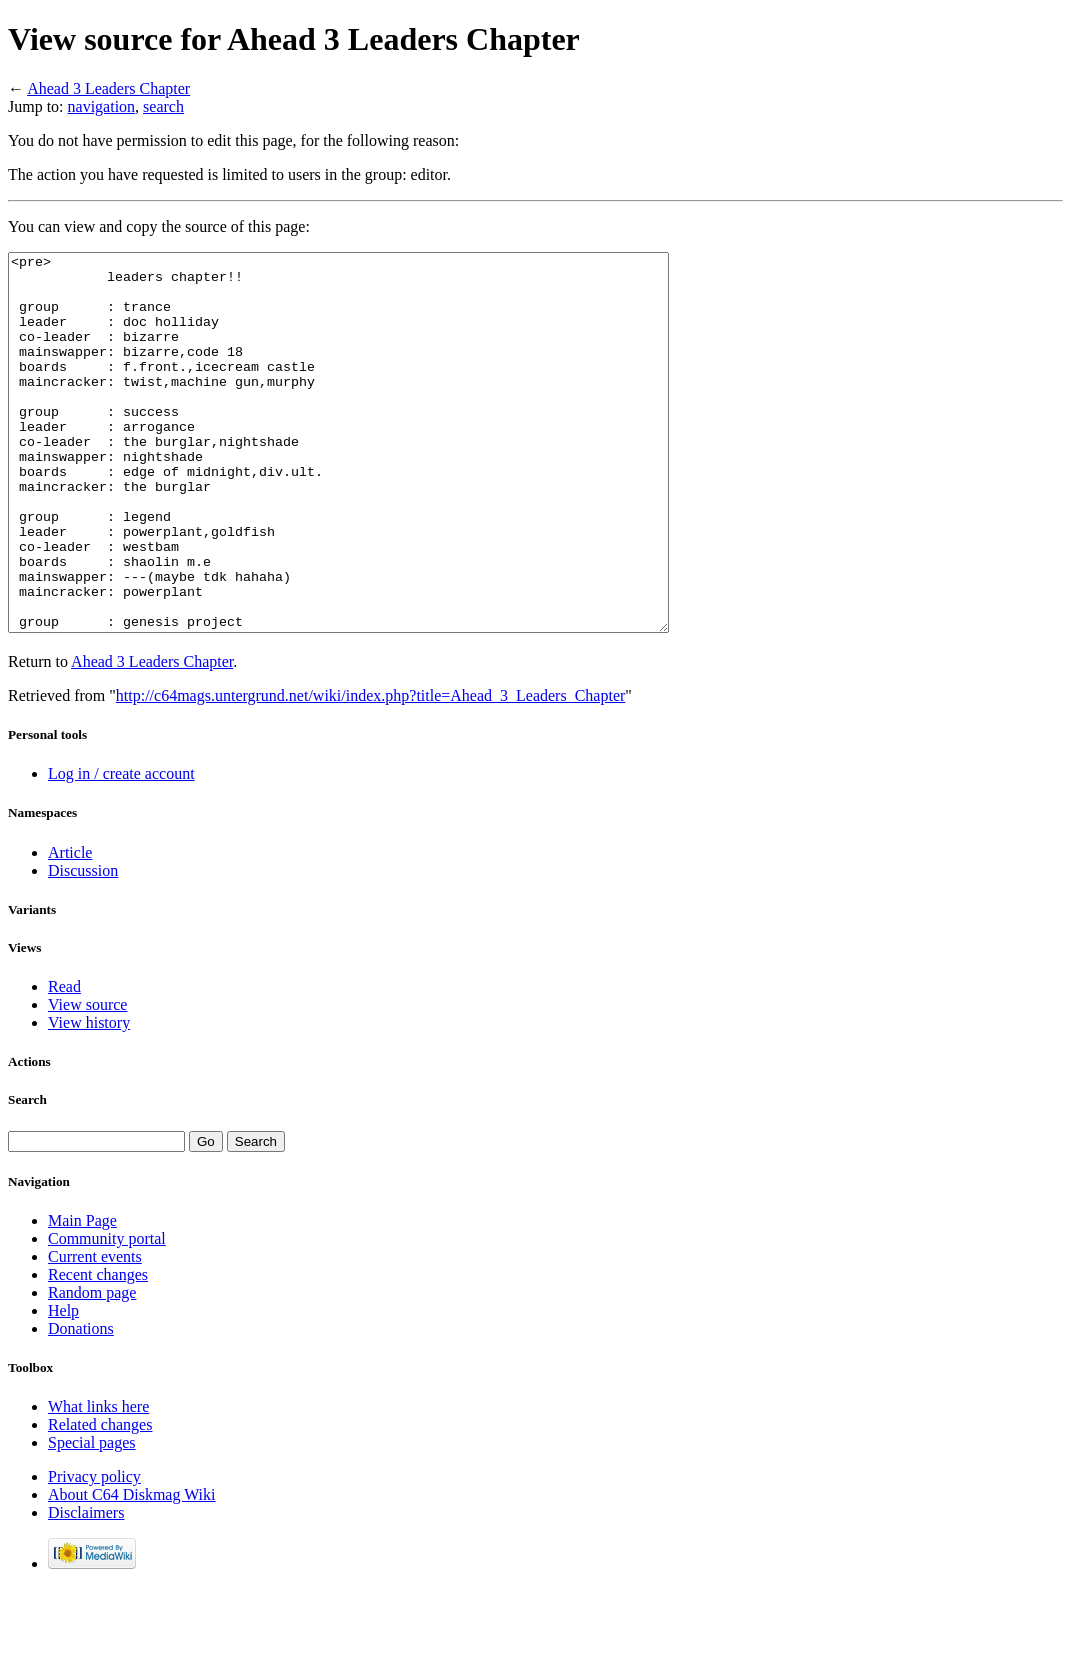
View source (87, 1079)
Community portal (107, 1313)
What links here (98, 1481)
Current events (95, 1331)
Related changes (100, 1499)
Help (63, 1385)
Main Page (82, 1295)
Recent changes (98, 1349)
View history (89, 1097)
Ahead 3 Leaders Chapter (108, 88)
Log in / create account (121, 848)
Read (64, 1061)
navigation (102, 106)
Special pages (92, 1517)
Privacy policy (94, 1551)
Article (70, 927)
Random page (92, 1367)
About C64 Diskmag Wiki (132, 1569)
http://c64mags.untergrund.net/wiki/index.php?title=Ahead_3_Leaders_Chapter (371, 770)
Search (27, 1174)
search (163, 106)
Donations (81, 1403)
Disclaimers (86, 1587)
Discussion (83, 945)
